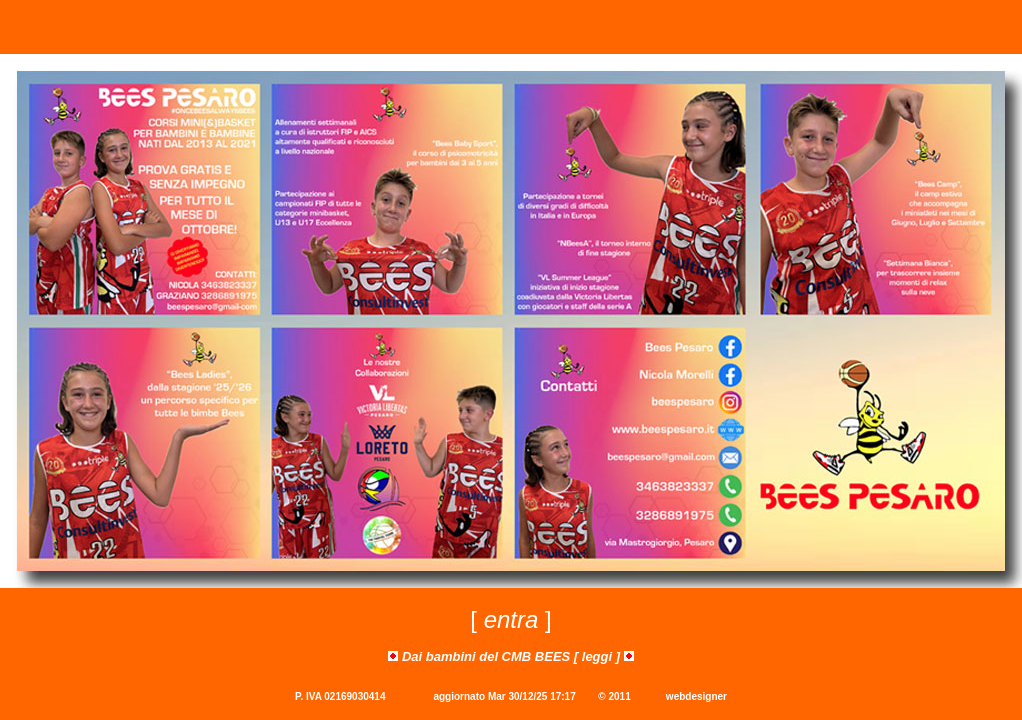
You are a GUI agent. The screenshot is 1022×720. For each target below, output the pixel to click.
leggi (597, 656)
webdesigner (696, 696)
